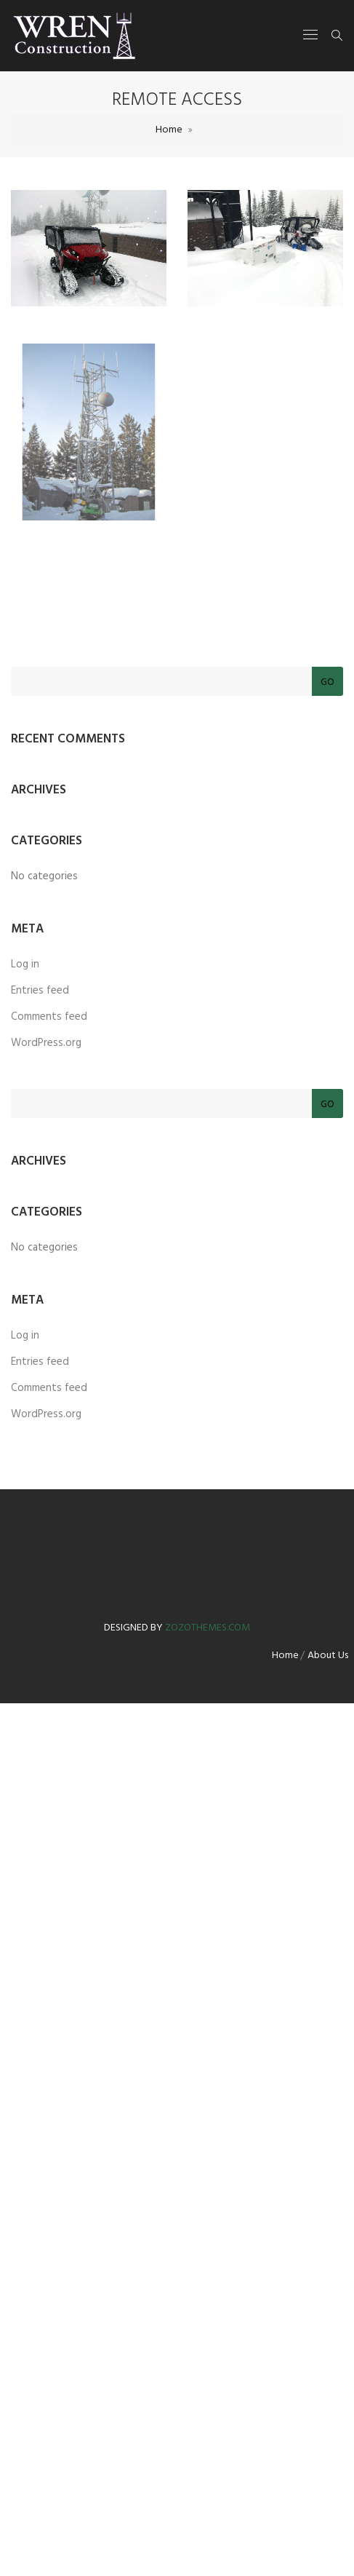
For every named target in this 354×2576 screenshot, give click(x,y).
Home (169, 130)
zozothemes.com (207, 1628)
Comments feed (49, 1017)
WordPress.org (46, 1043)
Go (327, 682)
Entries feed (40, 990)
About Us (327, 1655)
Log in (25, 964)
